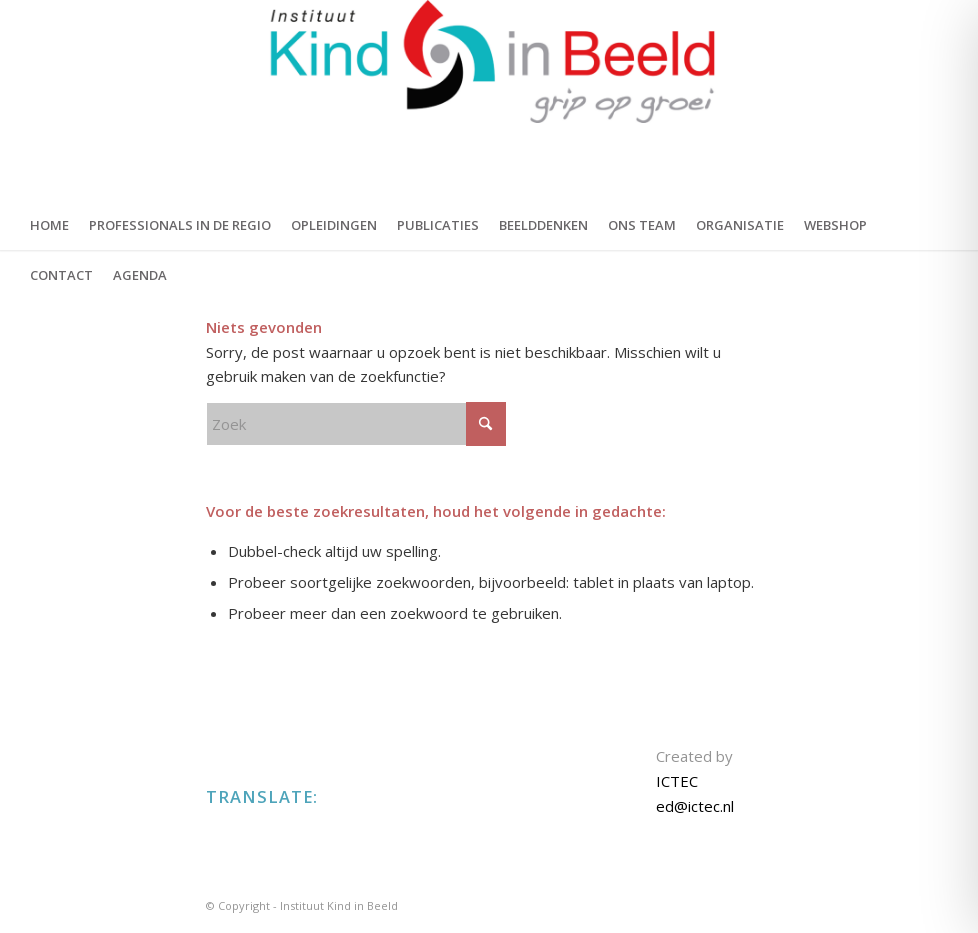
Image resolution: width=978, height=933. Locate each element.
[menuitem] (49, 225)
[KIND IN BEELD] (488, 100)
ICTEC (677, 781)
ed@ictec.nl (695, 806)
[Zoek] (356, 424)
